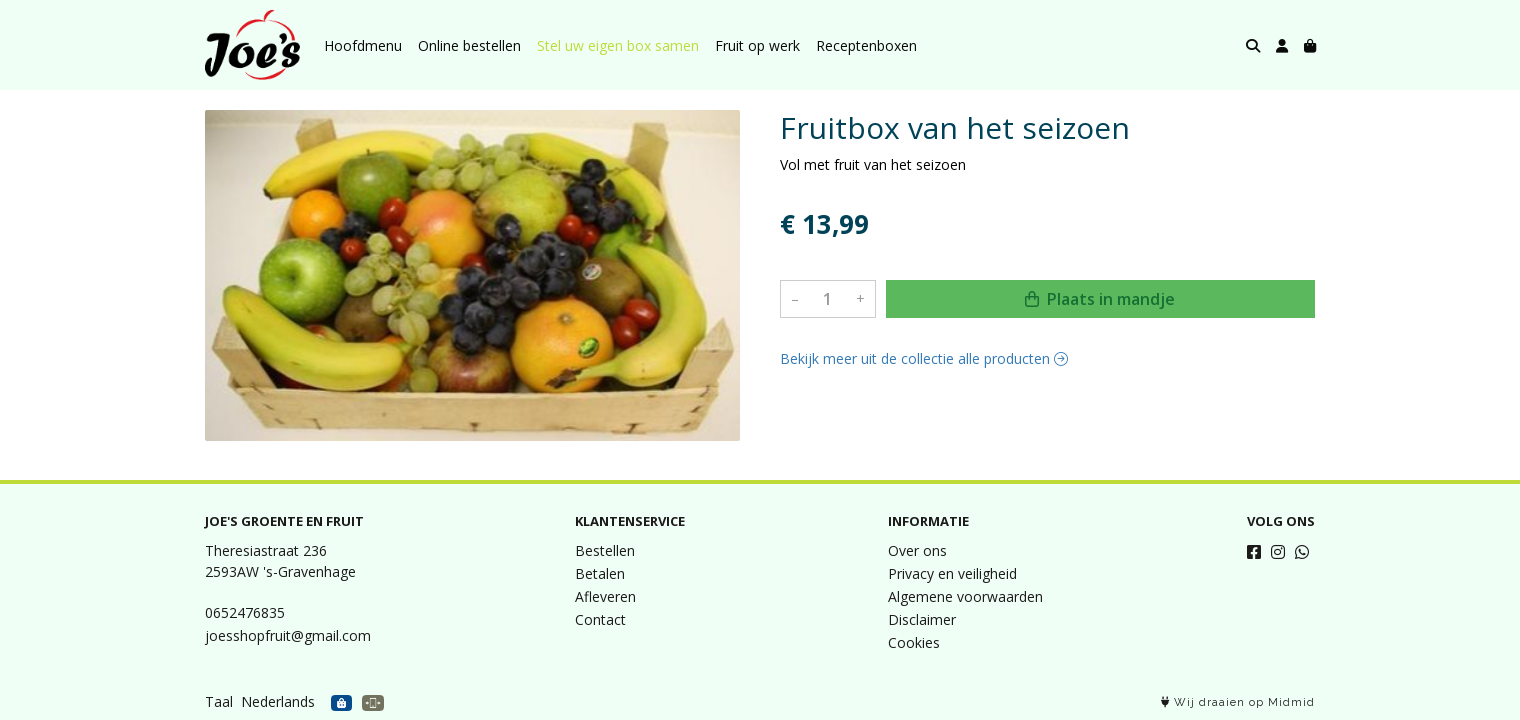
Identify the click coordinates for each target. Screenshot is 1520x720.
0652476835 (245, 612)
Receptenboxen (866, 45)
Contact (600, 619)
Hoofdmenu (363, 45)
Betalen (600, 573)
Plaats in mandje (1100, 299)
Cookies (914, 642)
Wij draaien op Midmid (1238, 702)
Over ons (917, 550)
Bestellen (605, 550)
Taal (219, 701)
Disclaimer (922, 619)
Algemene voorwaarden (965, 596)
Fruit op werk (757, 45)
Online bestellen (469, 45)
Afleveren (605, 596)
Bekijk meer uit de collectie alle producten (924, 358)
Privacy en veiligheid (952, 573)
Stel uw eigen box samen (618, 45)
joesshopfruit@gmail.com (288, 635)
